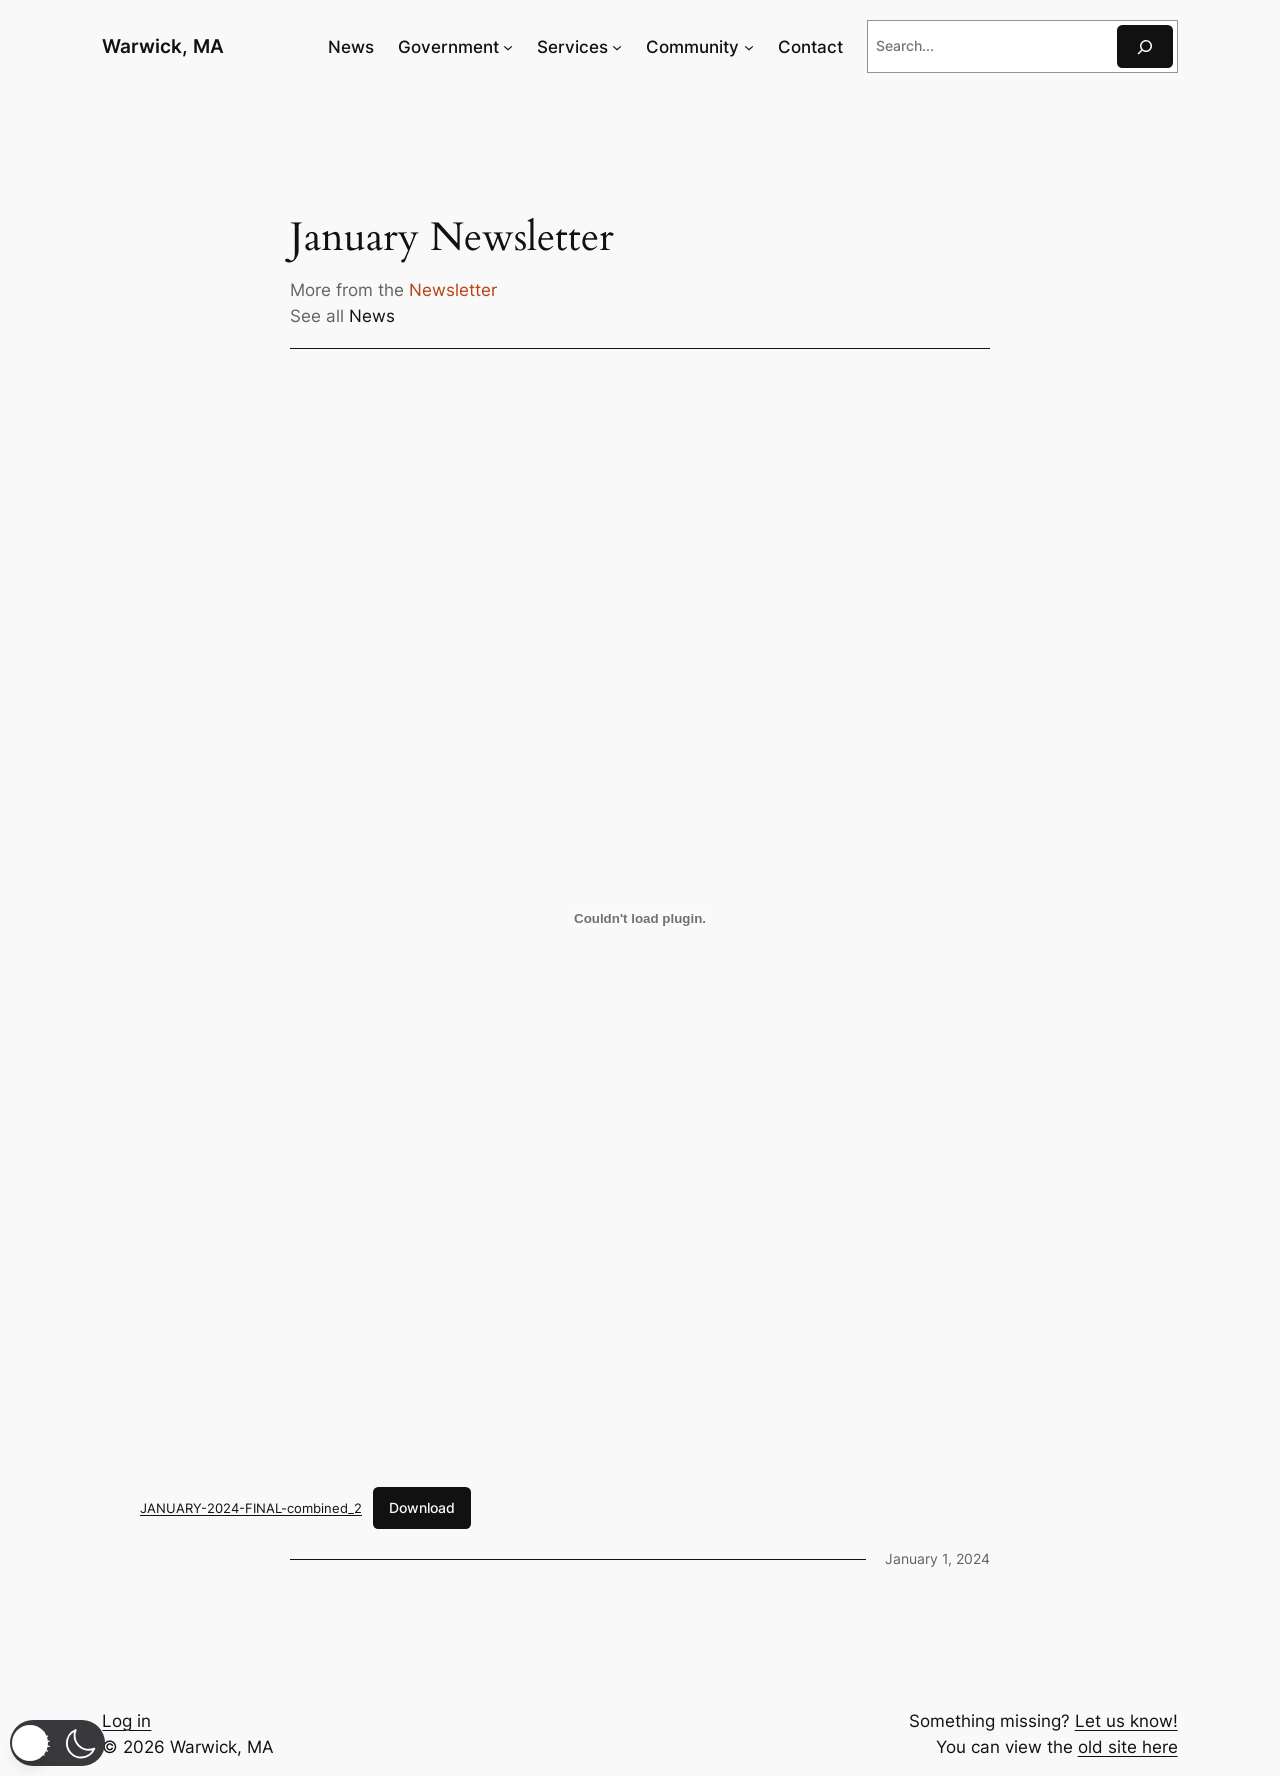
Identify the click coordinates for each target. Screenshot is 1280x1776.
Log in (126, 1721)
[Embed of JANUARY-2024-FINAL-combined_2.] (640, 918)
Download (422, 1507)
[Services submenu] (617, 47)
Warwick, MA (163, 46)
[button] (57, 1743)
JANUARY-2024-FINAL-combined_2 (251, 1508)
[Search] (1145, 46)
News (372, 316)
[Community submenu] (749, 47)
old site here (1128, 1747)
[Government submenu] (508, 47)
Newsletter (453, 290)
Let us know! (1126, 1721)
